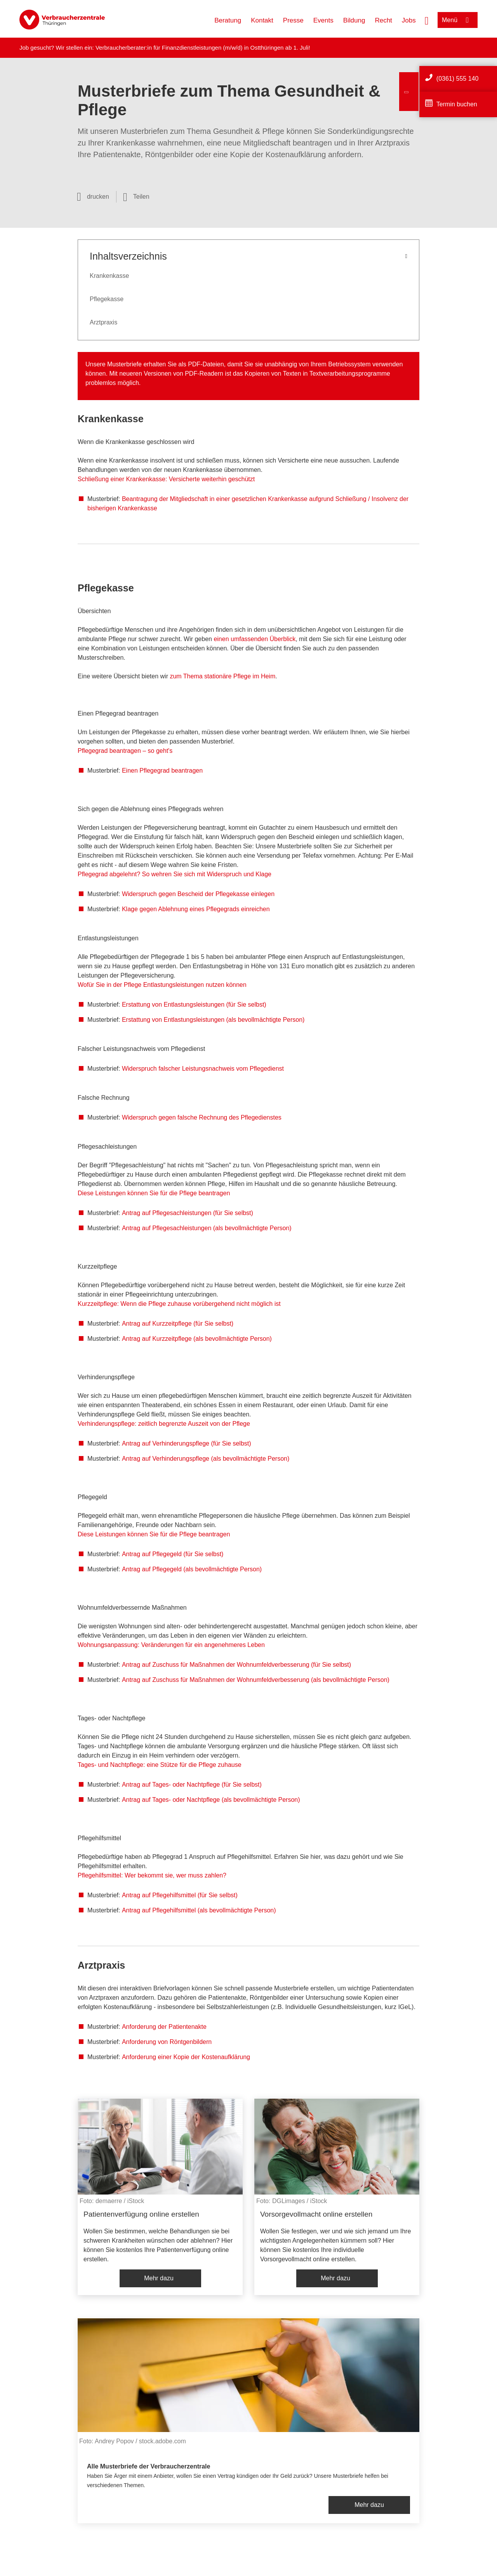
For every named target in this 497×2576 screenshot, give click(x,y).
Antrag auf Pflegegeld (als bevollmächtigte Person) (192, 1569)
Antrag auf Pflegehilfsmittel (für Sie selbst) (180, 1895)
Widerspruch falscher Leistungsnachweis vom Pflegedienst (203, 1068)
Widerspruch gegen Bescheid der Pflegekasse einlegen (198, 894)
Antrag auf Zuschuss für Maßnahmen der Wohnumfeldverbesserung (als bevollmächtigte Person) (255, 1679)
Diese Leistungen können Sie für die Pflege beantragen (154, 1193)
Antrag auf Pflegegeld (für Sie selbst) (172, 1554)
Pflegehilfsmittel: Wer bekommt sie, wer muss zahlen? (152, 1875)
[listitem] (160, 2197)
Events (323, 20)
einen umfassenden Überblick (254, 639)
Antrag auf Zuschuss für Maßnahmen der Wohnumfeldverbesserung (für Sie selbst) (236, 1664)
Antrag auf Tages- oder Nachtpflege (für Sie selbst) (192, 1784)
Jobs (409, 20)
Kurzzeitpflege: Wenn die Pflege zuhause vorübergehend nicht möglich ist (179, 1303)
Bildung (354, 20)
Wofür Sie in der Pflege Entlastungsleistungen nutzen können (162, 984)
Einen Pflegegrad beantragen (162, 770)
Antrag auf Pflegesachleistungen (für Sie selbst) (187, 1213)
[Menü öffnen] (458, 20)
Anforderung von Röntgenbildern (167, 2042)
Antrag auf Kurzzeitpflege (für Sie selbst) (177, 1323)
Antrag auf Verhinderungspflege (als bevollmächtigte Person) (205, 1458)
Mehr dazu (159, 2278)
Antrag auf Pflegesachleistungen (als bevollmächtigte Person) (207, 1228)
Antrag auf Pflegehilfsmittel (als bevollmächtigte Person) (199, 1910)
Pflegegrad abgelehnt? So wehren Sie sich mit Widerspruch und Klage (174, 874)
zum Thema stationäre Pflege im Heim (222, 676)
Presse (293, 20)
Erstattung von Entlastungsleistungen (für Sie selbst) (194, 1004)
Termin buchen (456, 104)
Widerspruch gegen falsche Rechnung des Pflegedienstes (202, 1117)
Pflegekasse (106, 299)
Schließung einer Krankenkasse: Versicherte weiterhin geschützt (166, 479)
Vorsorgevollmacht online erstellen (316, 2214)
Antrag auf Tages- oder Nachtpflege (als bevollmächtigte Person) (211, 1799)
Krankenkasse (109, 275)
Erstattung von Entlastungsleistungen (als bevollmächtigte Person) (213, 1019)
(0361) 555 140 (457, 78)
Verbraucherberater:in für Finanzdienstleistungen (158, 47)
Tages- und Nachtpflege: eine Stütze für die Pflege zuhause (160, 1764)
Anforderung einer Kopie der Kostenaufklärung (186, 2057)
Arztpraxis (103, 322)
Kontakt (262, 20)
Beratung (227, 20)
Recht (383, 20)
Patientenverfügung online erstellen (141, 2214)
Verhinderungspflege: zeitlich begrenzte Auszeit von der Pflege (164, 1423)
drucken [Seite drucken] (98, 196)
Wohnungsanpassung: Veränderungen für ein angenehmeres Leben (171, 1645)
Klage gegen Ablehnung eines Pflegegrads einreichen (196, 909)
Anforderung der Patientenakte (164, 2026)
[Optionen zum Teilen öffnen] (136, 196)
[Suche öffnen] (427, 20)
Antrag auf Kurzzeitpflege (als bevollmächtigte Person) (197, 1338)
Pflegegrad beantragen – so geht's (125, 750)
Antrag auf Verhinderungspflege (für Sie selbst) (186, 1443)
